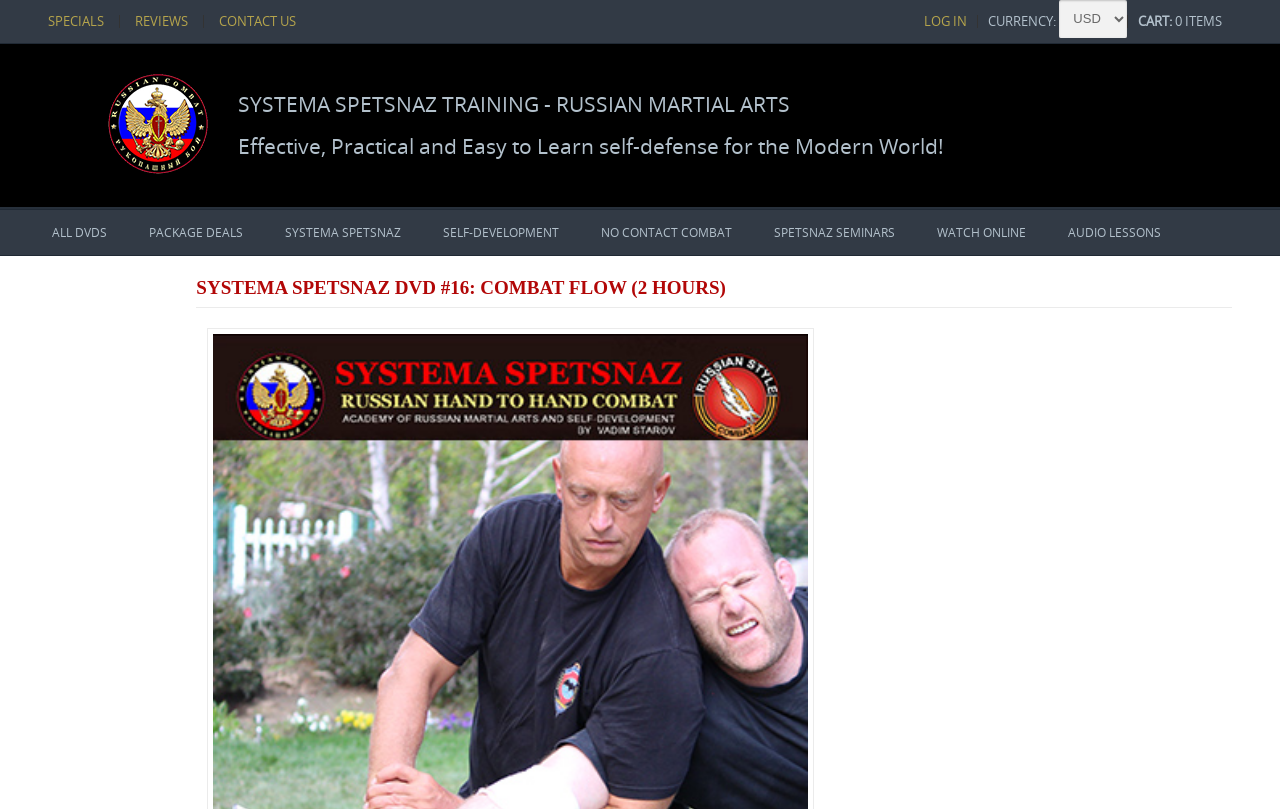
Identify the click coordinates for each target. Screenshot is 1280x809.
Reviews (132, 20)
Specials (55, 20)
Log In (989, 20)
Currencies (90, 664)
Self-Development (501, 230)
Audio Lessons (1114, 230)
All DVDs (79, 230)
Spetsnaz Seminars (834, 230)
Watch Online (981, 230)
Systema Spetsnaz (343, 230)
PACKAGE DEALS (196, 230)
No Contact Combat (666, 230)
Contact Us (219, 20)
